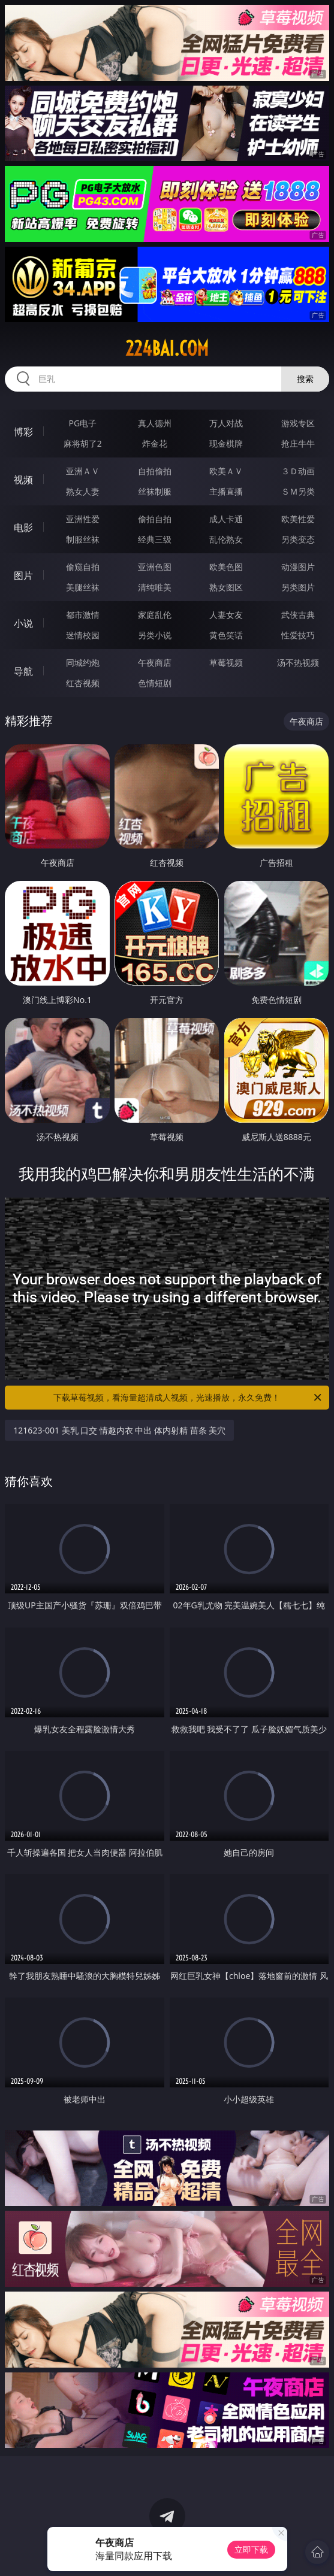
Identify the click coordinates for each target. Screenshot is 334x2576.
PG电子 (83, 423)
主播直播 (226, 491)
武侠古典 (298, 614)
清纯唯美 (154, 587)
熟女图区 (226, 587)
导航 (23, 671)
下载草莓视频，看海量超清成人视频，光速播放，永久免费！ (188, 1397)
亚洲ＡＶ (83, 471)
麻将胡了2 (83, 443)
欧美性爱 (298, 519)
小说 (23, 623)
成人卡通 (226, 519)
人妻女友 (226, 614)
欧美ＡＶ (226, 471)
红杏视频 (83, 683)
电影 (23, 527)
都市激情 (83, 614)
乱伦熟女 (226, 539)
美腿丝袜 (83, 587)
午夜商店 (154, 662)
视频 (23, 479)
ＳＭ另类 (298, 491)
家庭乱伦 (154, 614)
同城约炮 (83, 662)
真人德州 (154, 423)
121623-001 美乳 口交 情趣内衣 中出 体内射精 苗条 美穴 (119, 1430)
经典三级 (154, 539)
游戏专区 (298, 423)
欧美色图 (226, 566)
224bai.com (167, 348)
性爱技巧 (298, 635)
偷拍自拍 (154, 519)
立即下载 (251, 2549)
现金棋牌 (226, 443)
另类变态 (298, 539)
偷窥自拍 (83, 566)
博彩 (23, 431)
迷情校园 (83, 635)
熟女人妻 (83, 491)
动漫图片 (298, 566)
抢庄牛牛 (298, 443)
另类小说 (154, 635)
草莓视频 (226, 662)
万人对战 (226, 423)
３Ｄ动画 (298, 471)
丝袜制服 (154, 491)
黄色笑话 (226, 635)
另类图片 (298, 587)
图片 (23, 575)
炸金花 (154, 443)
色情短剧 (154, 683)
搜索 (305, 378)
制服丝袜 (83, 539)
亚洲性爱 (83, 519)
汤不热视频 (298, 662)
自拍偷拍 (154, 471)
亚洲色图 (154, 566)
